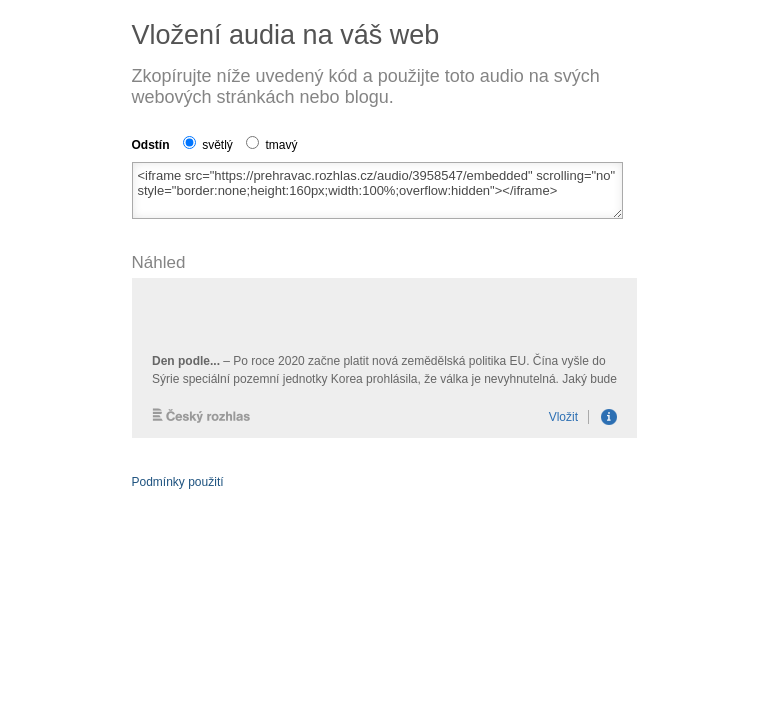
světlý (208, 145)
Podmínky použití (178, 482)
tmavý (271, 145)
